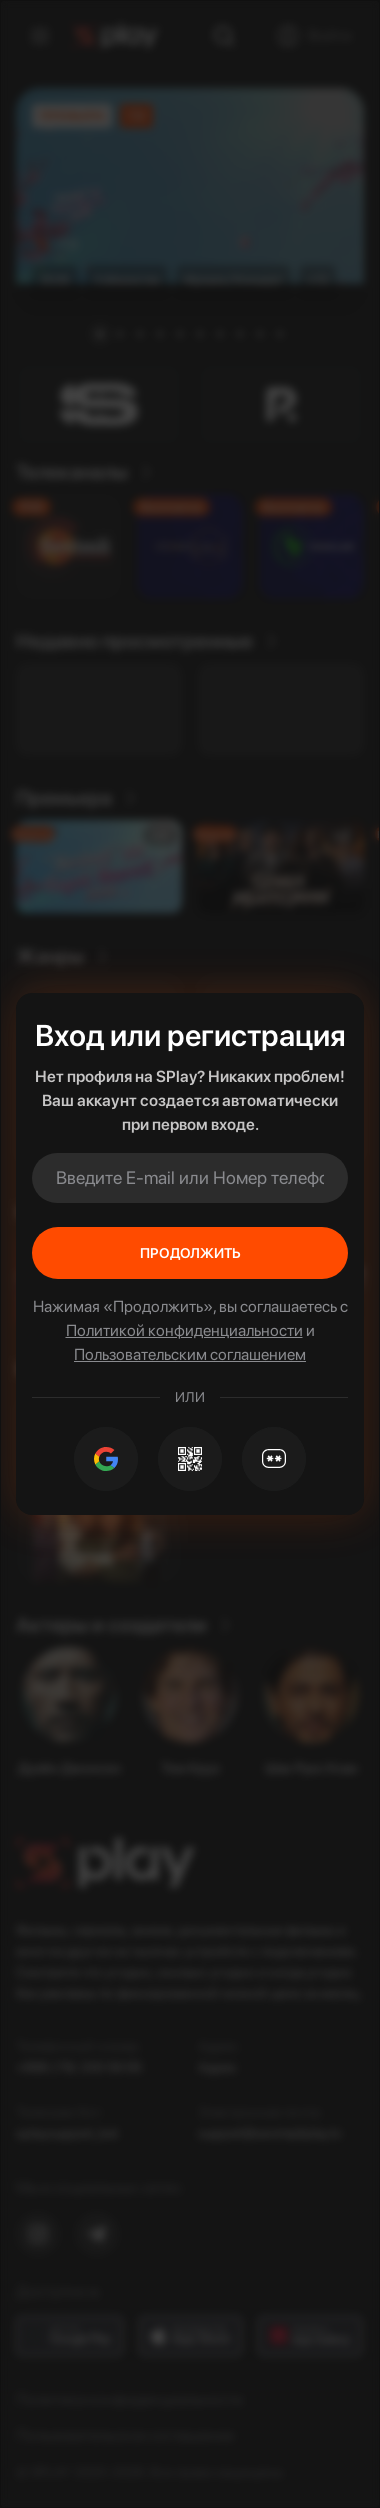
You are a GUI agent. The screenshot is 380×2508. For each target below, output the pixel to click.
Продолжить (190, 1253)
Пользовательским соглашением (190, 1354)
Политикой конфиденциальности (184, 1330)
